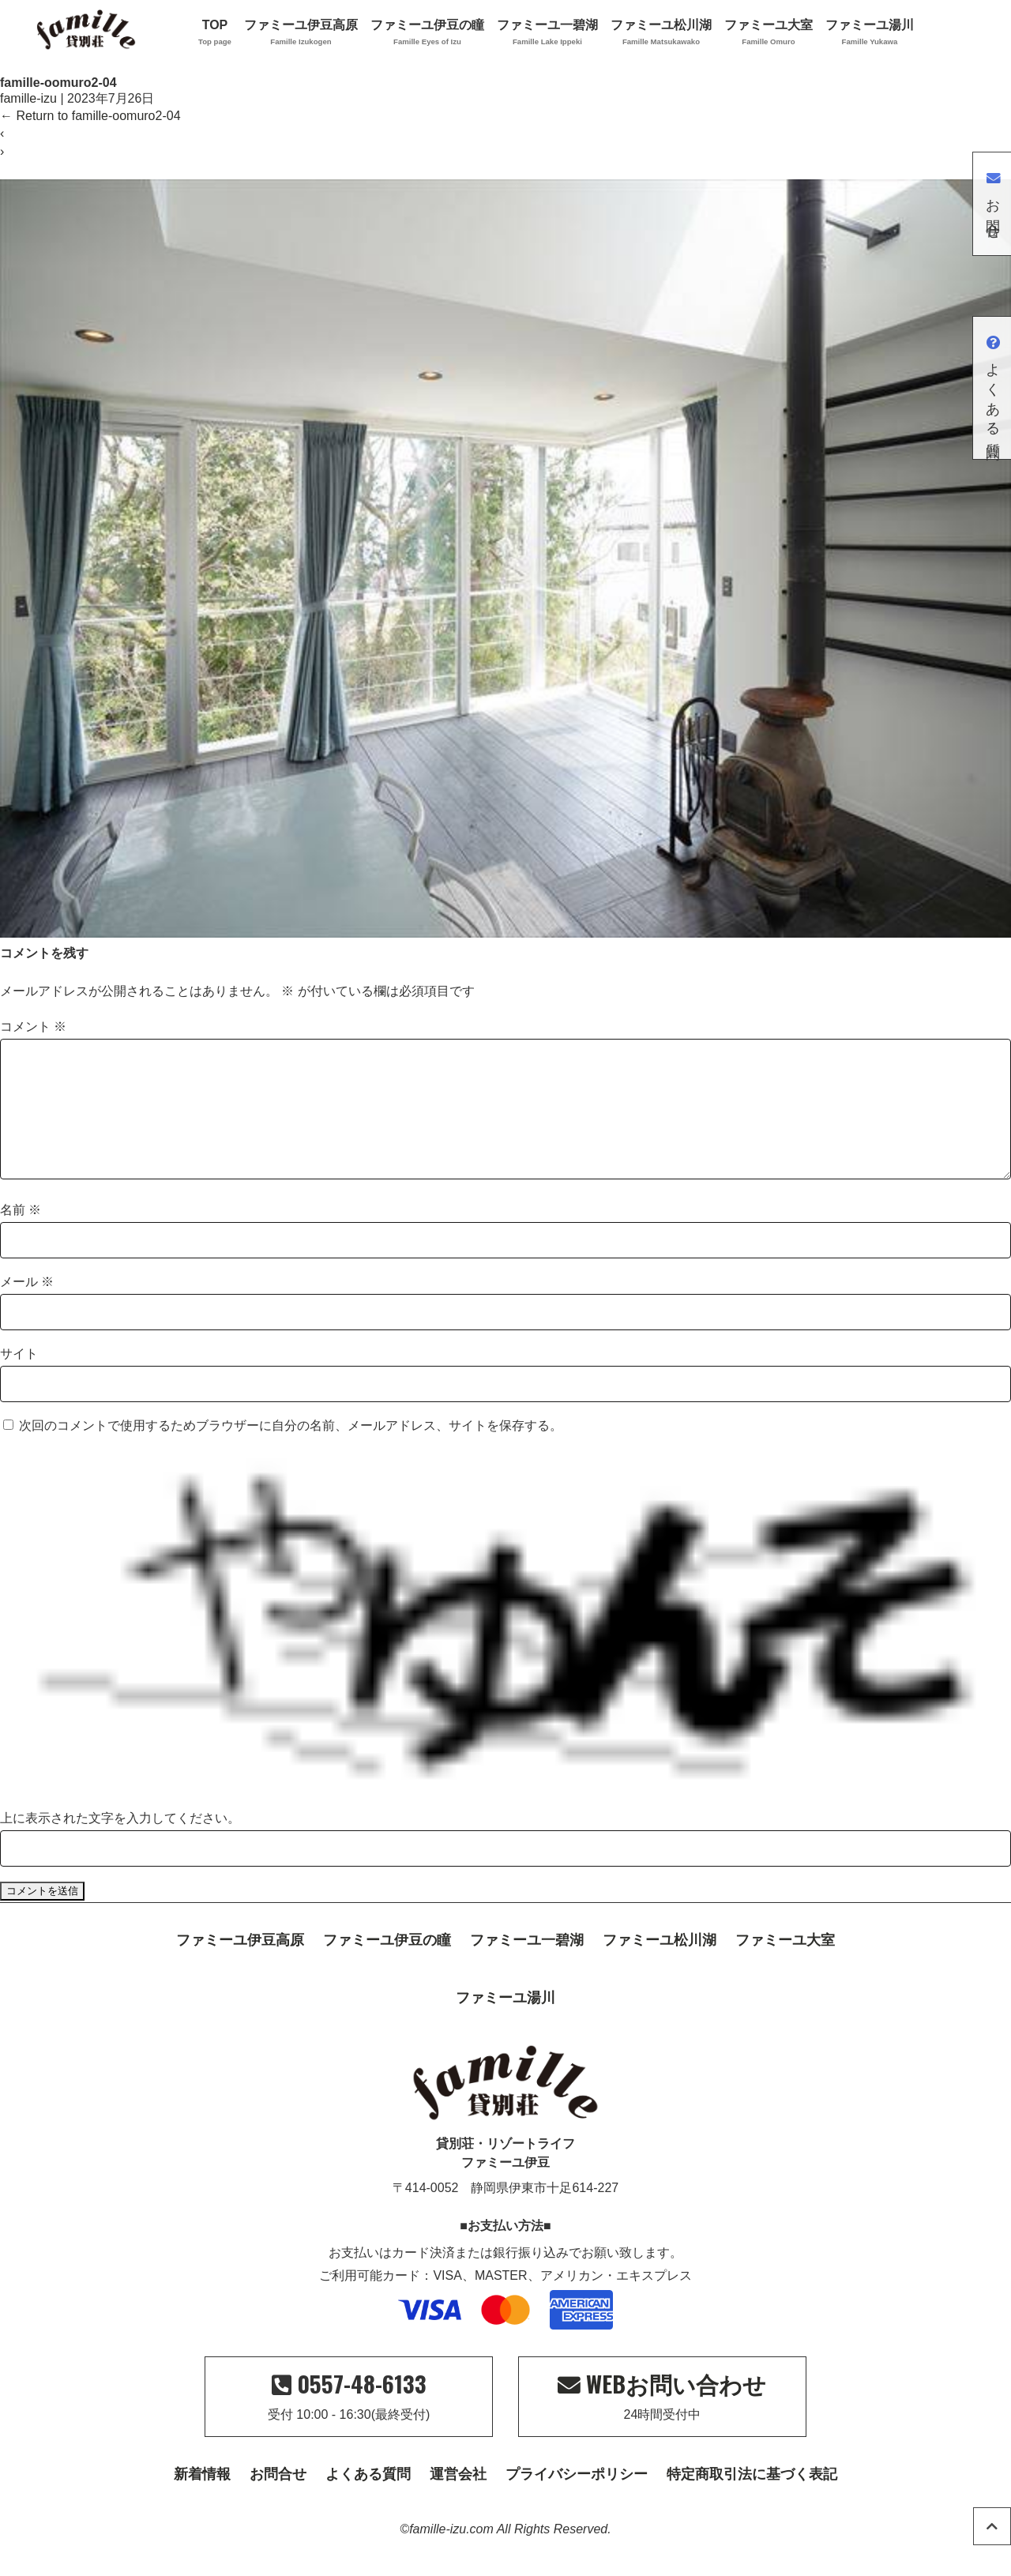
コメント (33, 1026)
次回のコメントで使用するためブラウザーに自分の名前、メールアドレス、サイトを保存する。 (290, 1450)
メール (27, 1307)
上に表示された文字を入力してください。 (120, 1843)
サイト (19, 1379)
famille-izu (28, 98)
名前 (20, 1235)
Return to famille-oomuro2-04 (90, 115)
